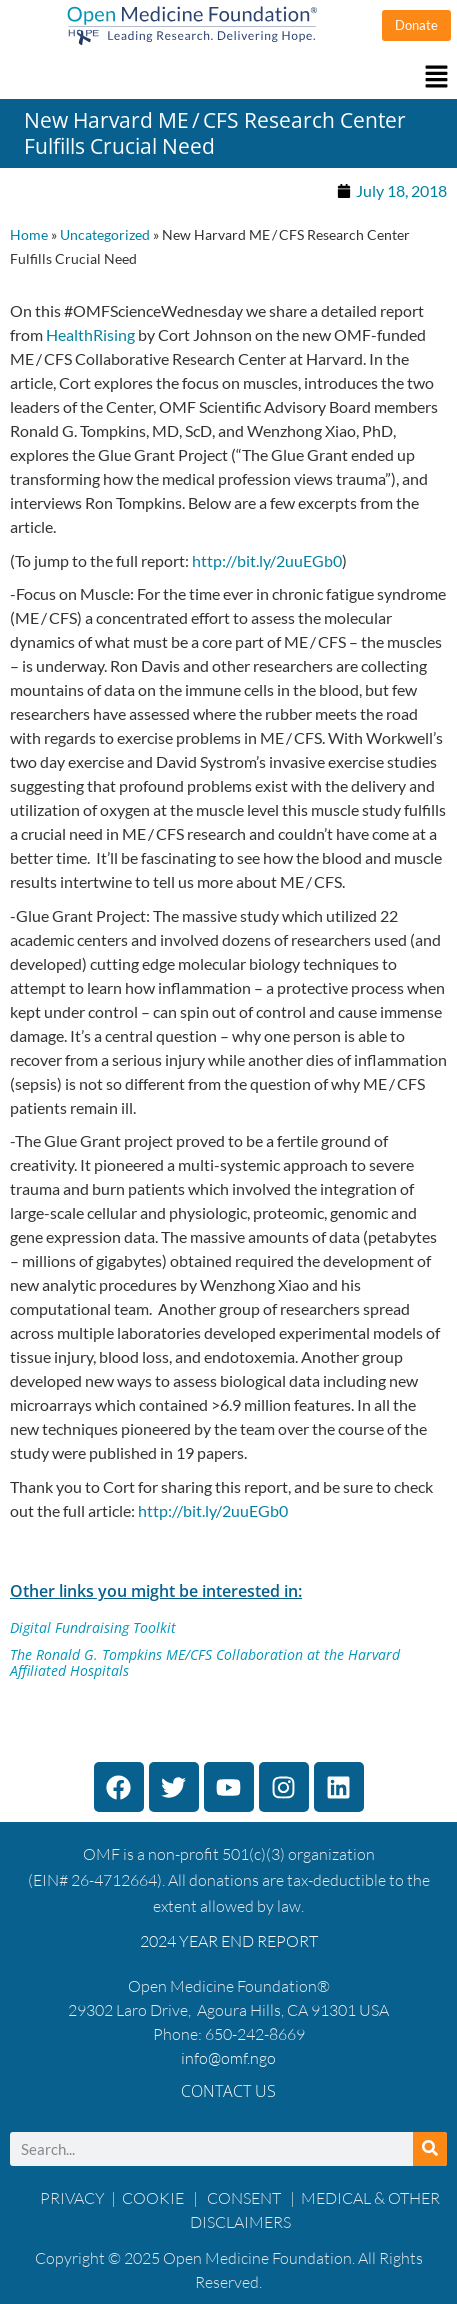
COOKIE (154, 2198)
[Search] (430, 2149)
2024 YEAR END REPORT (229, 1941)
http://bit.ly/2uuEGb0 (265, 560)
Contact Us (228, 2091)
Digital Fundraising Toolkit (93, 1627)
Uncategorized (105, 235)
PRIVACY (72, 2198)
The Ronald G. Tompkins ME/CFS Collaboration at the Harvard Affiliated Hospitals (205, 1663)
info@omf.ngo (228, 2058)
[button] (228, 77)
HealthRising (90, 334)
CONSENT (244, 2198)
